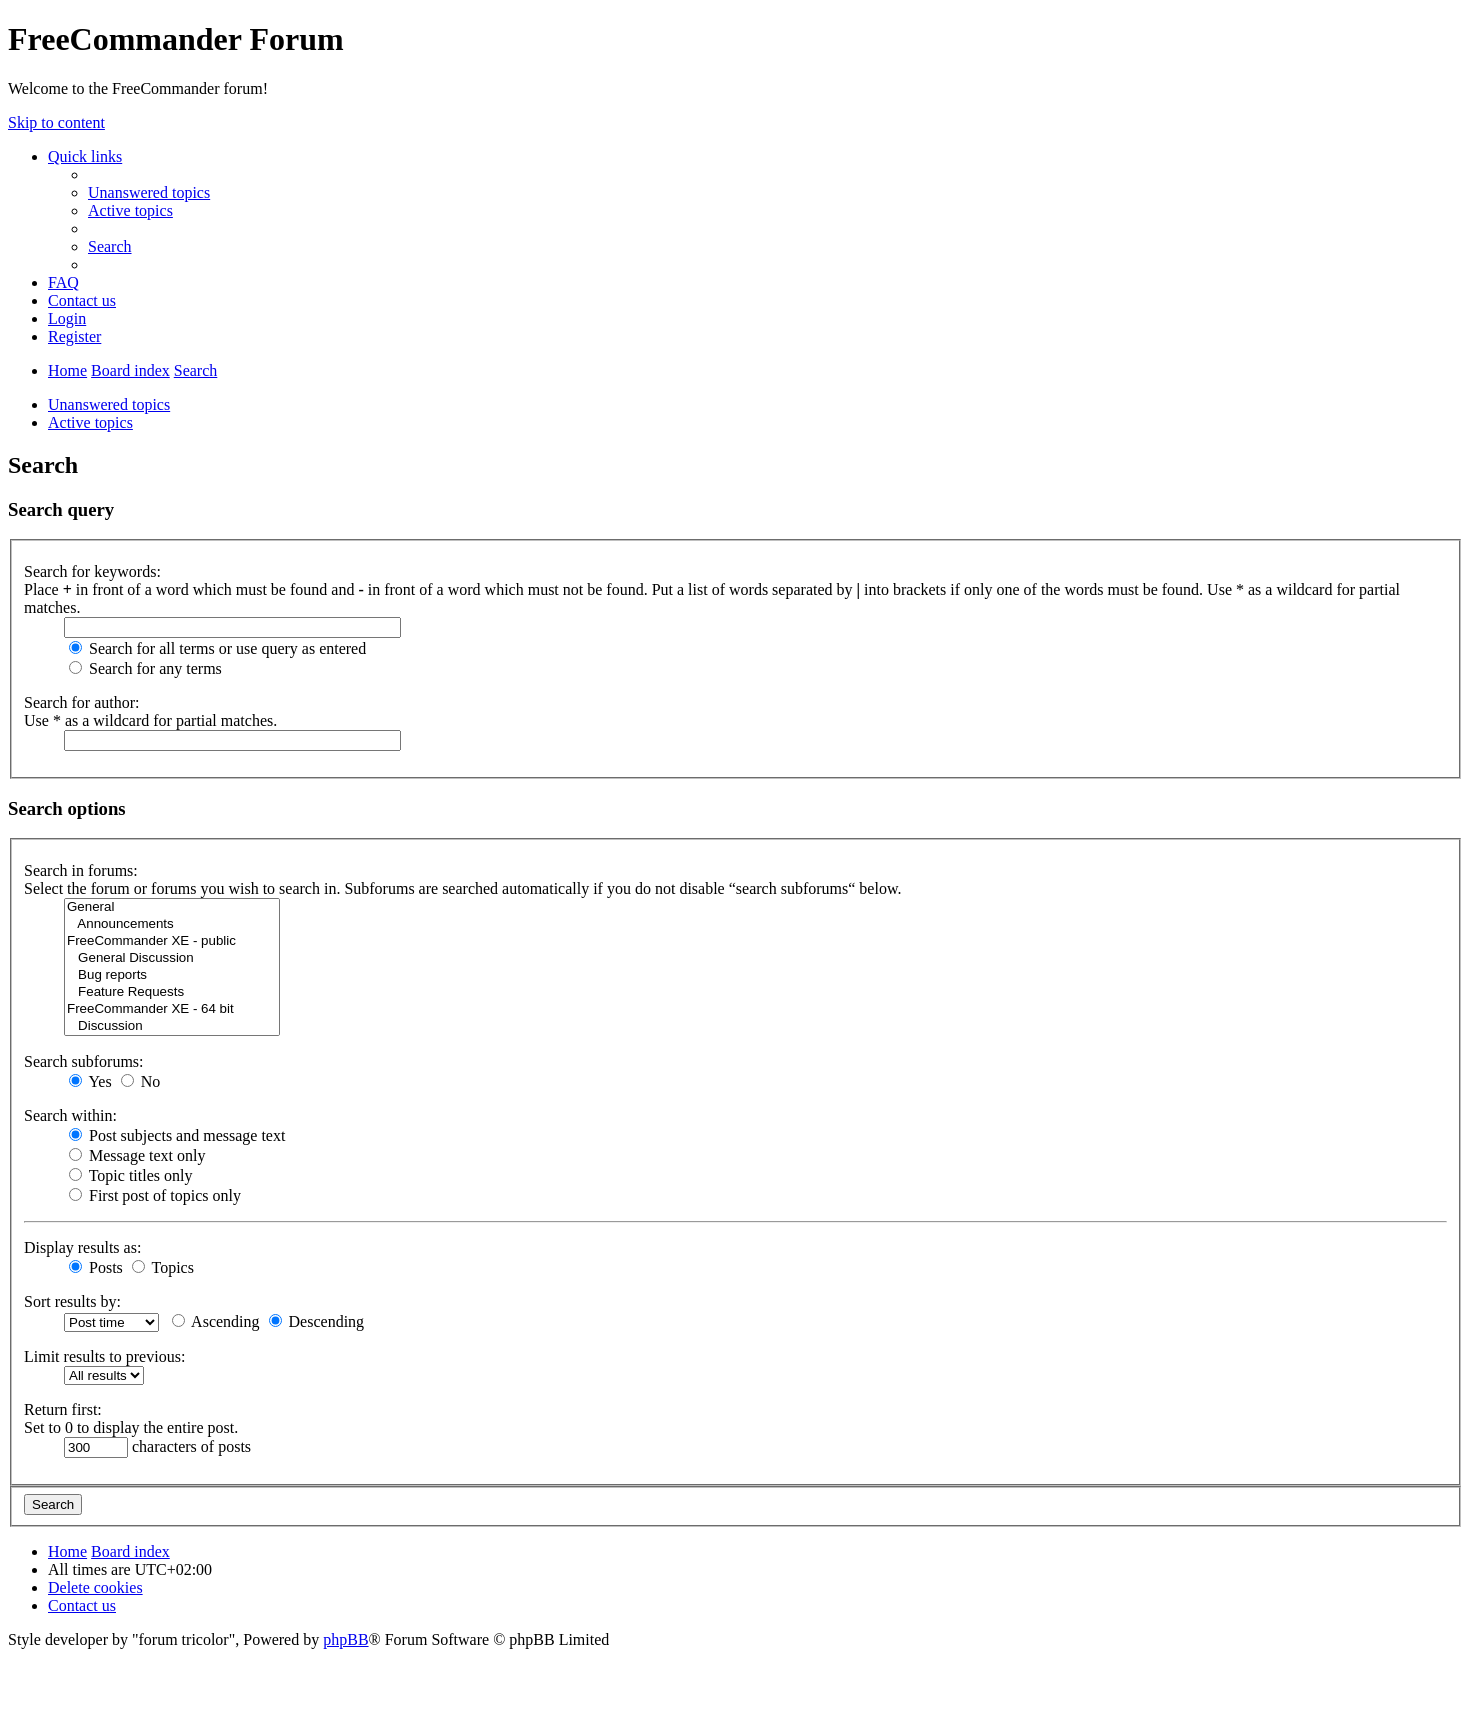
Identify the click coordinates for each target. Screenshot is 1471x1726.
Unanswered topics (109, 404)
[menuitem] (149, 192)
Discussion (172, 1026)
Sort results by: (72, 1301)
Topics (163, 1267)
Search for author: (82, 702)
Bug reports (172, 975)
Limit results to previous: (104, 1356)
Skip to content (56, 122)
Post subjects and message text (177, 1135)
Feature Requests (172, 992)
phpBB (345, 1639)
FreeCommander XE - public (172, 941)
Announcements (172, 924)
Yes (90, 1081)
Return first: (63, 1409)
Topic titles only (130, 1175)
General (172, 907)
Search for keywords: (92, 571)
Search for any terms (145, 668)
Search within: (70, 1115)
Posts (96, 1267)
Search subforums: (84, 1061)
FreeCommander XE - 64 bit (172, 1009)
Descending (317, 1321)
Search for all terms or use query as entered (217, 648)
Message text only (137, 1155)
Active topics (90, 422)
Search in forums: (81, 870)
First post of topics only (155, 1195)
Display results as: (82, 1247)
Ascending (216, 1321)
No (141, 1081)
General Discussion (172, 958)
